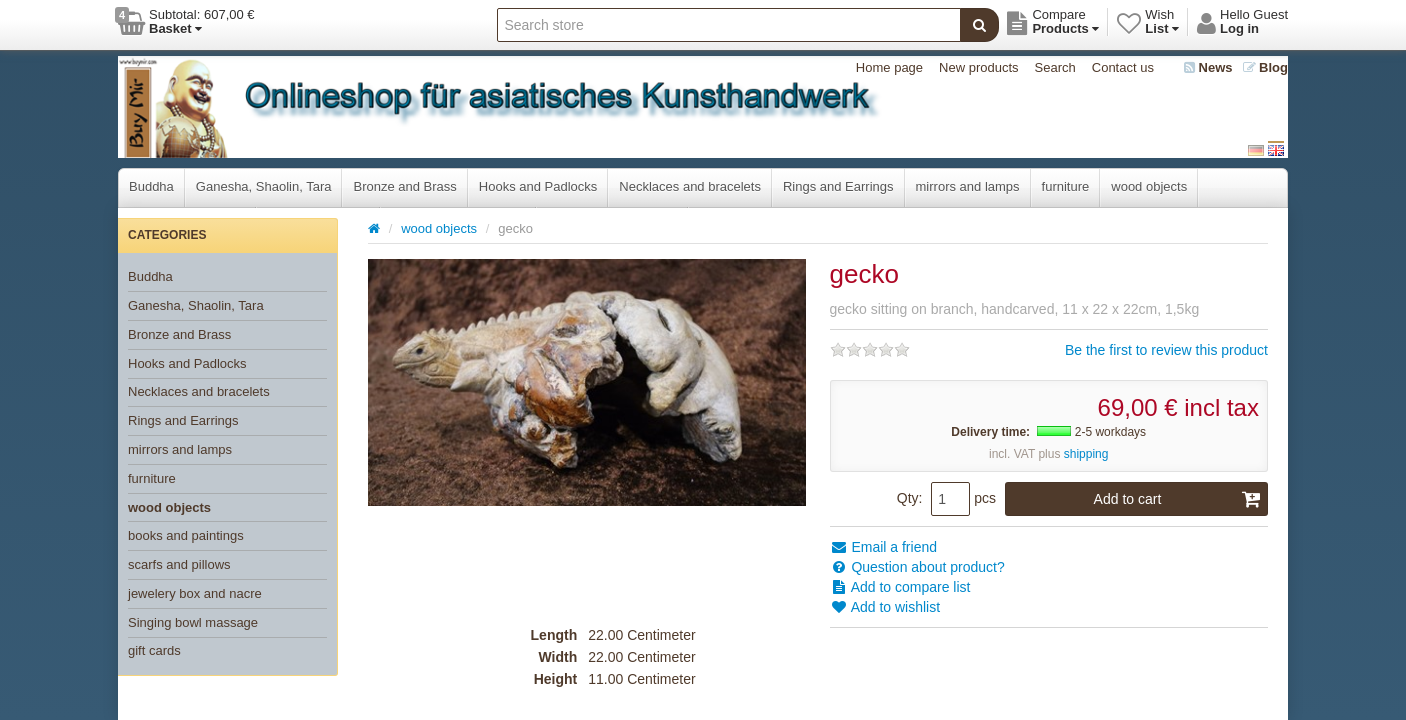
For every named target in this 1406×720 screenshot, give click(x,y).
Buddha (151, 186)
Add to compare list (900, 587)
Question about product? (917, 567)
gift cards (154, 650)
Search (1055, 67)
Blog (1266, 67)
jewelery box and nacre (195, 593)
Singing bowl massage (193, 622)
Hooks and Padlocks (538, 186)
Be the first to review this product (1166, 350)
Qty (908, 498)
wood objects (1149, 186)
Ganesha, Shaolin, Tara (264, 186)
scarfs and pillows (179, 564)
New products (978, 67)
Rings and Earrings (838, 186)
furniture (1066, 186)
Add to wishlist (885, 607)
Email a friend (883, 547)
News (1208, 67)
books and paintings (186, 535)
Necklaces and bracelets (690, 186)
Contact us (1123, 67)
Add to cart (1177, 499)
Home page (889, 67)
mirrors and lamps (968, 186)
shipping (1086, 454)
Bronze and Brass (404, 186)
